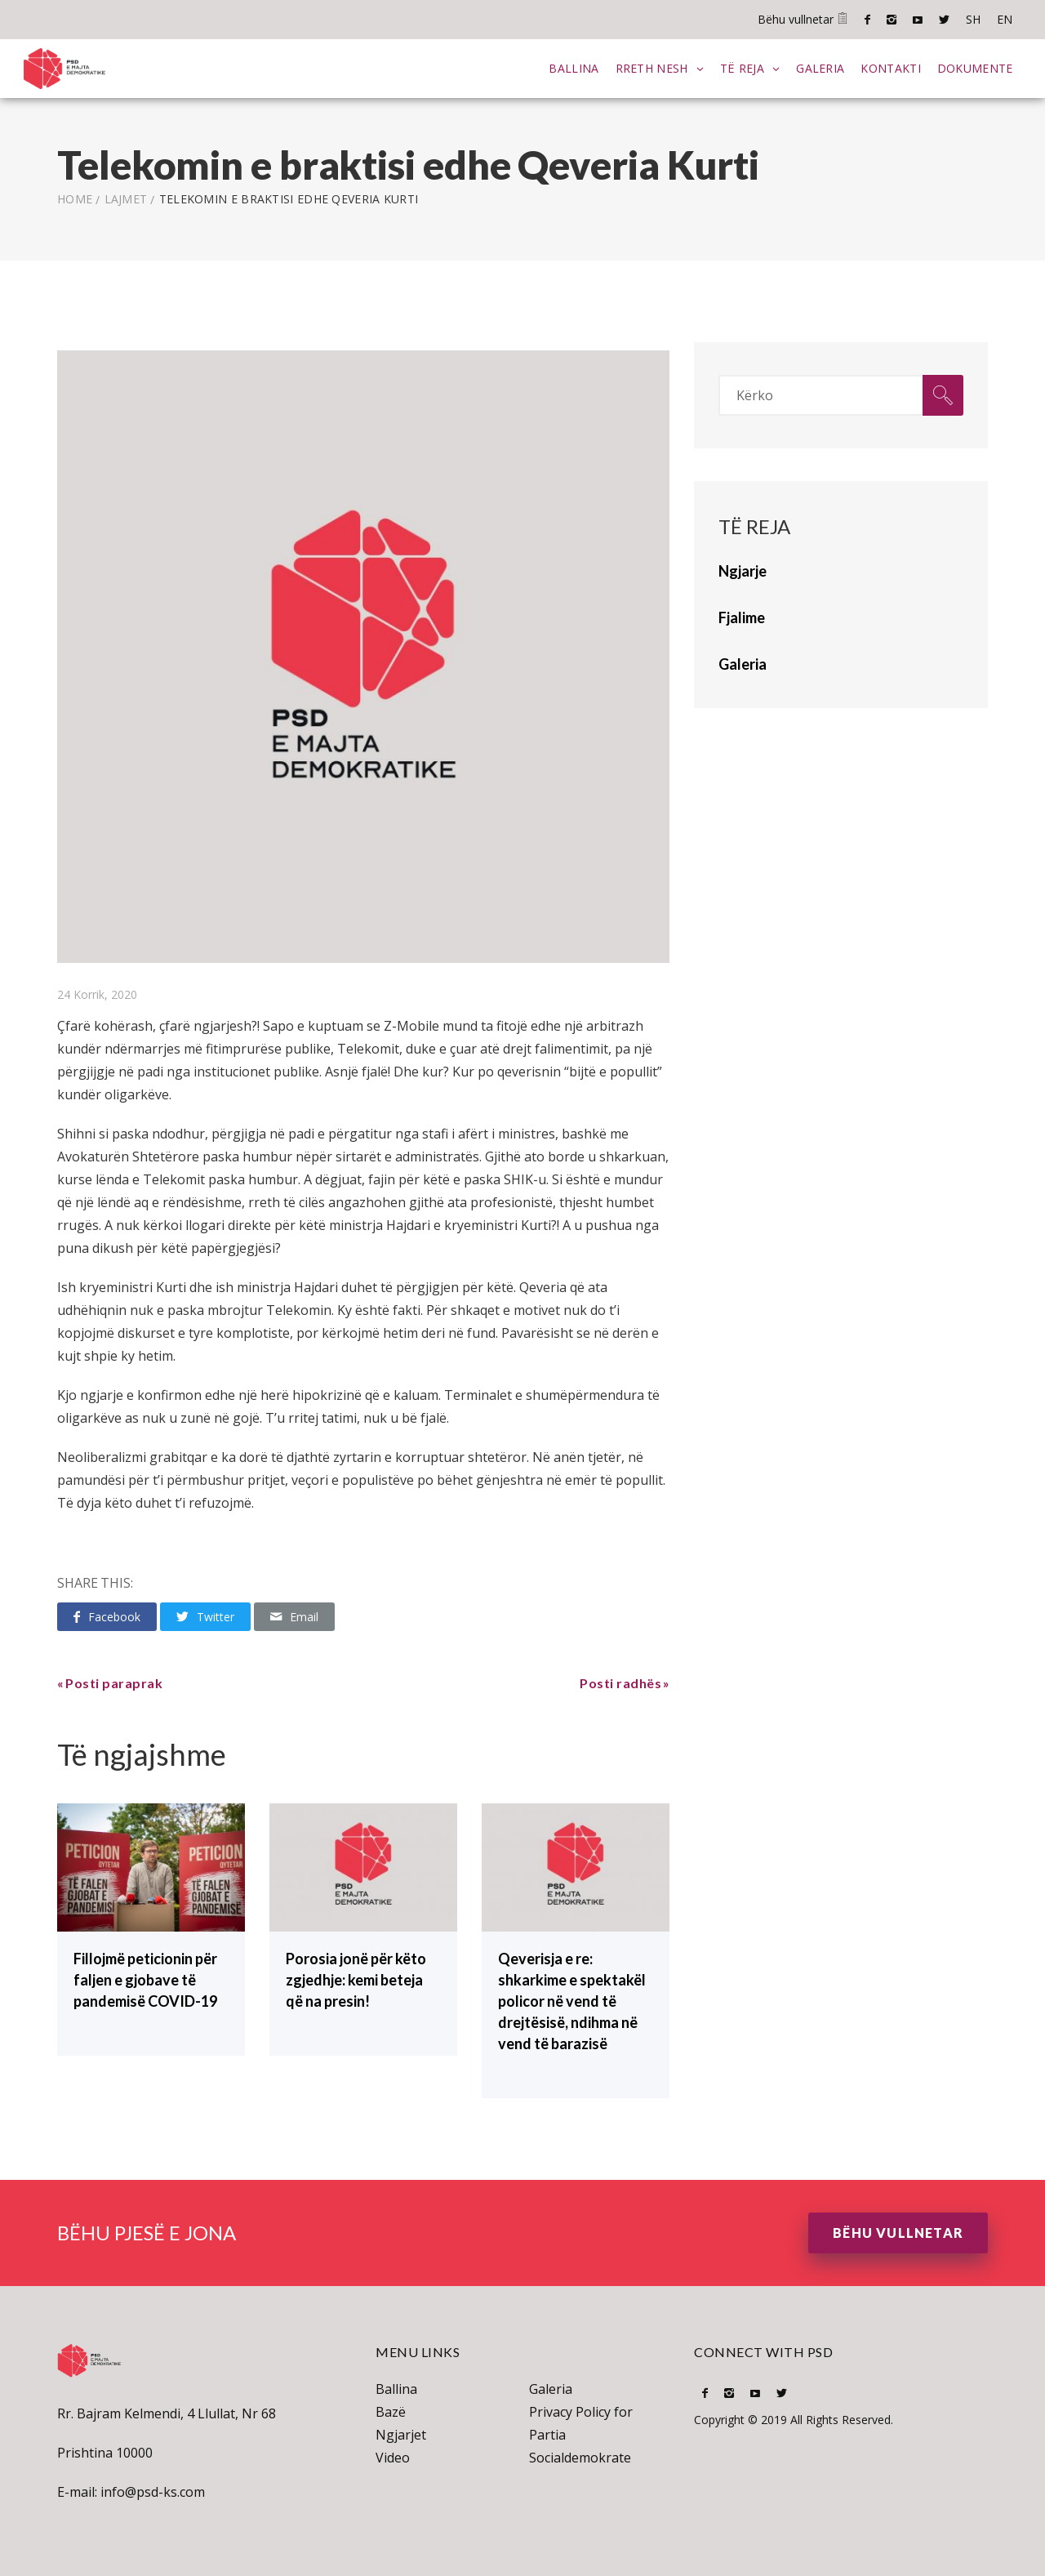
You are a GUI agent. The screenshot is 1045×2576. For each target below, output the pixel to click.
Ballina (573, 67)
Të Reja (741, 67)
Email (294, 1615)
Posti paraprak (113, 1682)
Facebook (867, 19)
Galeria (820, 67)
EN (1004, 19)
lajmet (126, 198)
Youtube (918, 19)
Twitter (944, 19)
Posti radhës (620, 1682)
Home (74, 198)
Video (393, 2457)
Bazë (391, 2411)
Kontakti (890, 67)
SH (973, 19)
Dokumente (974, 67)
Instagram (891, 19)
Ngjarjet (401, 2434)
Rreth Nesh (651, 67)
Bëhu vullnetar (803, 19)
